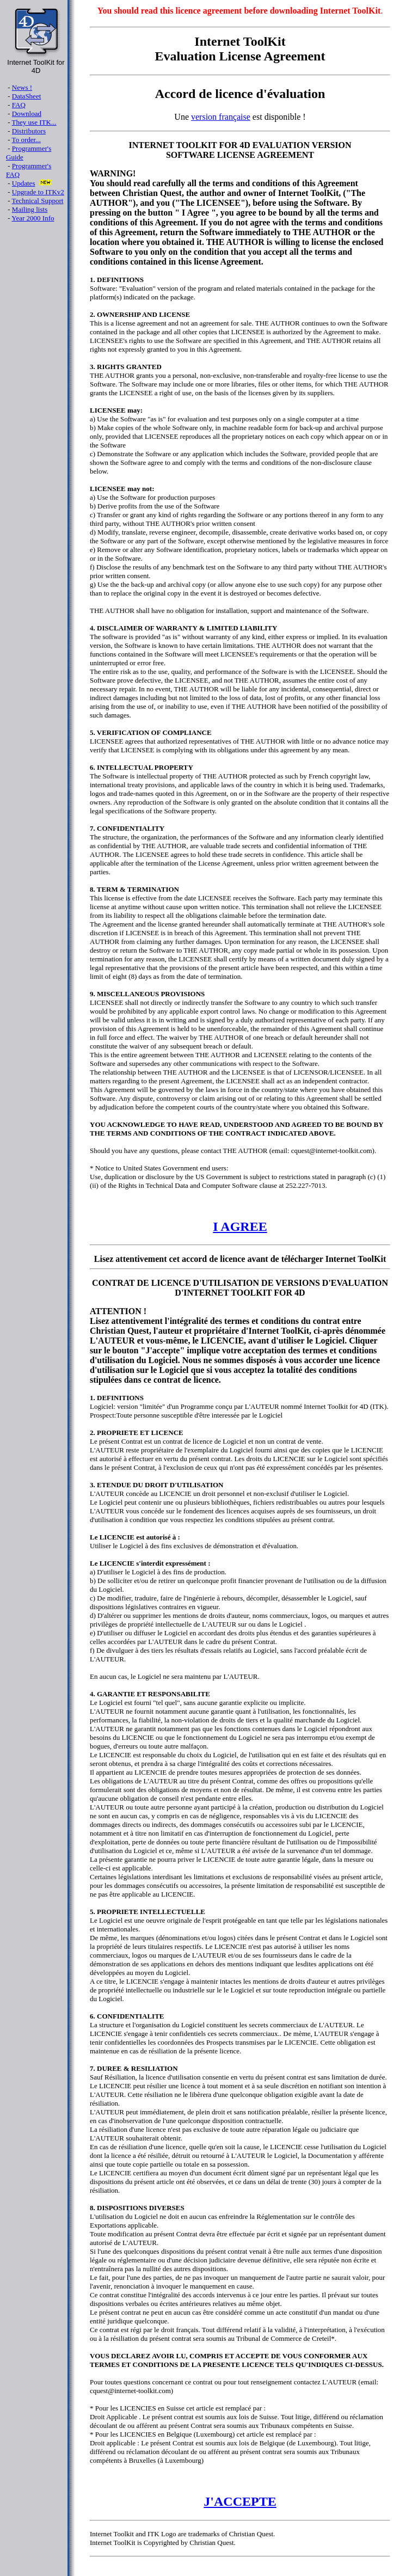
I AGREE (240, 1226)
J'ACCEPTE (240, 2501)
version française (220, 116)
